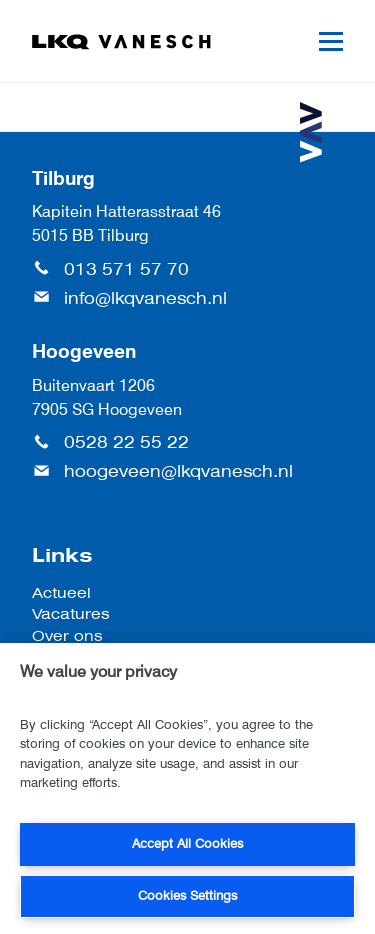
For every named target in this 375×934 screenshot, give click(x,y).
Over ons (67, 635)
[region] (187, 788)
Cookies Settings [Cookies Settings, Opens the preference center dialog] (187, 895)
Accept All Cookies (187, 843)
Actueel (61, 592)
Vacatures (71, 613)
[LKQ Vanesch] (122, 42)
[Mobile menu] (331, 41)
